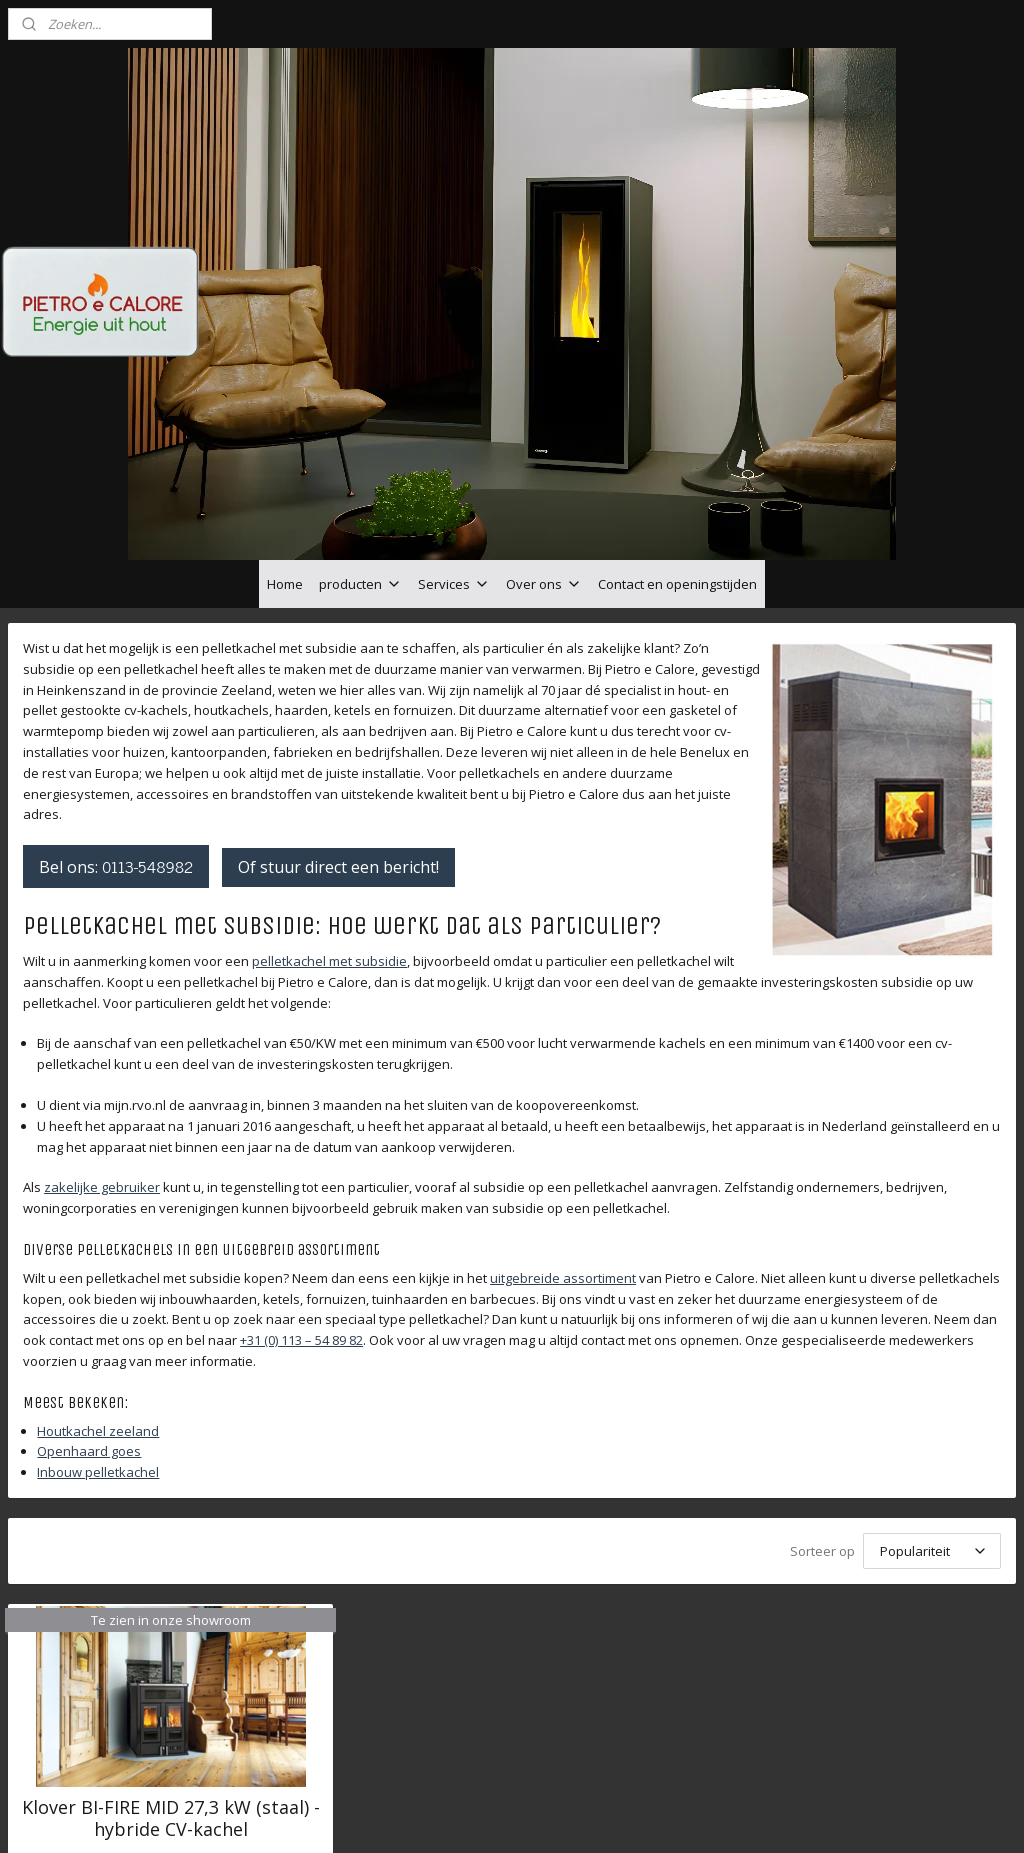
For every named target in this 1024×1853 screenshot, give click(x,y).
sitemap (454, 1816)
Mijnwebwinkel (747, 1816)
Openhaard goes (89, 1312)
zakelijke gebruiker (102, 1048)
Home (285, 444)
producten (360, 444)
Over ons (544, 444)
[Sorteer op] (932, 1411)
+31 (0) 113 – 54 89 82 (301, 1201)
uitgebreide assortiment (563, 1138)
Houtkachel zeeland (98, 1291)
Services (454, 444)
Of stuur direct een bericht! (338, 728)
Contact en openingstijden (677, 444)
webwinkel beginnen (573, 1816)
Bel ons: (116, 727)
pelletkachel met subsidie (329, 821)
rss (496, 1816)
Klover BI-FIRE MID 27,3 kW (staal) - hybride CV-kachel (171, 1679)
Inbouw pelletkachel (98, 1333)
